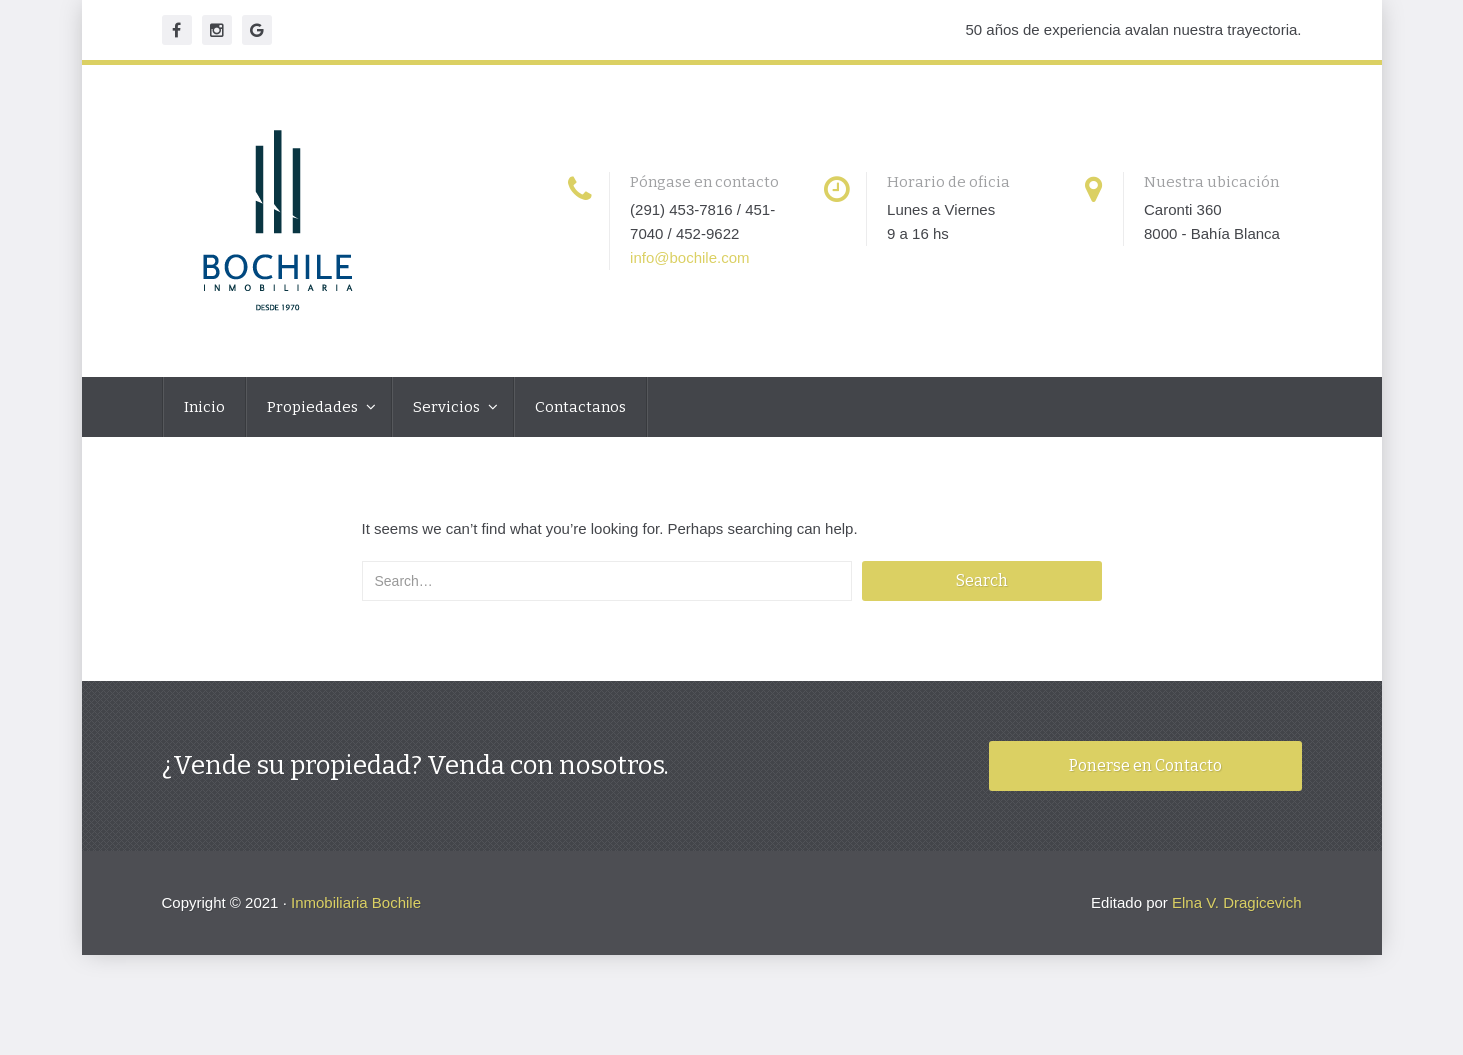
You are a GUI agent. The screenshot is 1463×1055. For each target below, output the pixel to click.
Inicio (204, 407)
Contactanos (580, 407)
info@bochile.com (689, 257)
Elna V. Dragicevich (1237, 902)
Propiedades (314, 407)
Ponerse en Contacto (1145, 765)
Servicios (448, 407)
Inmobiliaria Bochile (356, 902)
